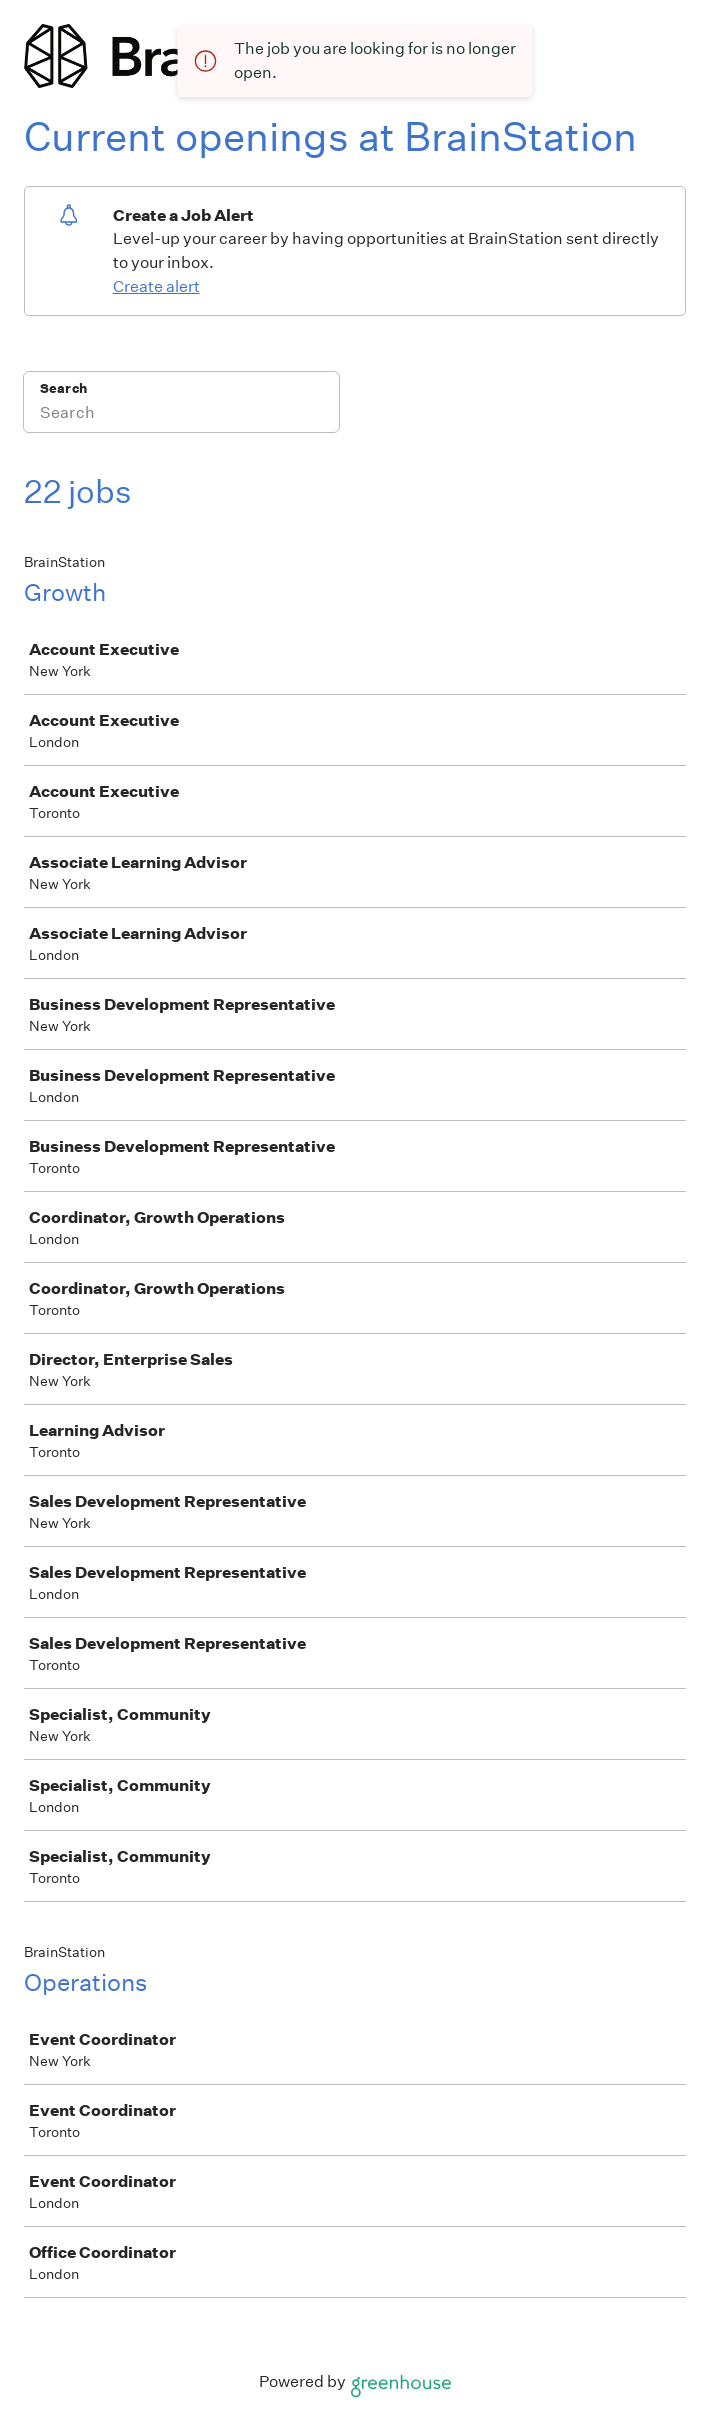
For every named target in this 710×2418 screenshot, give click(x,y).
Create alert (156, 286)
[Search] (181, 415)
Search (63, 388)
